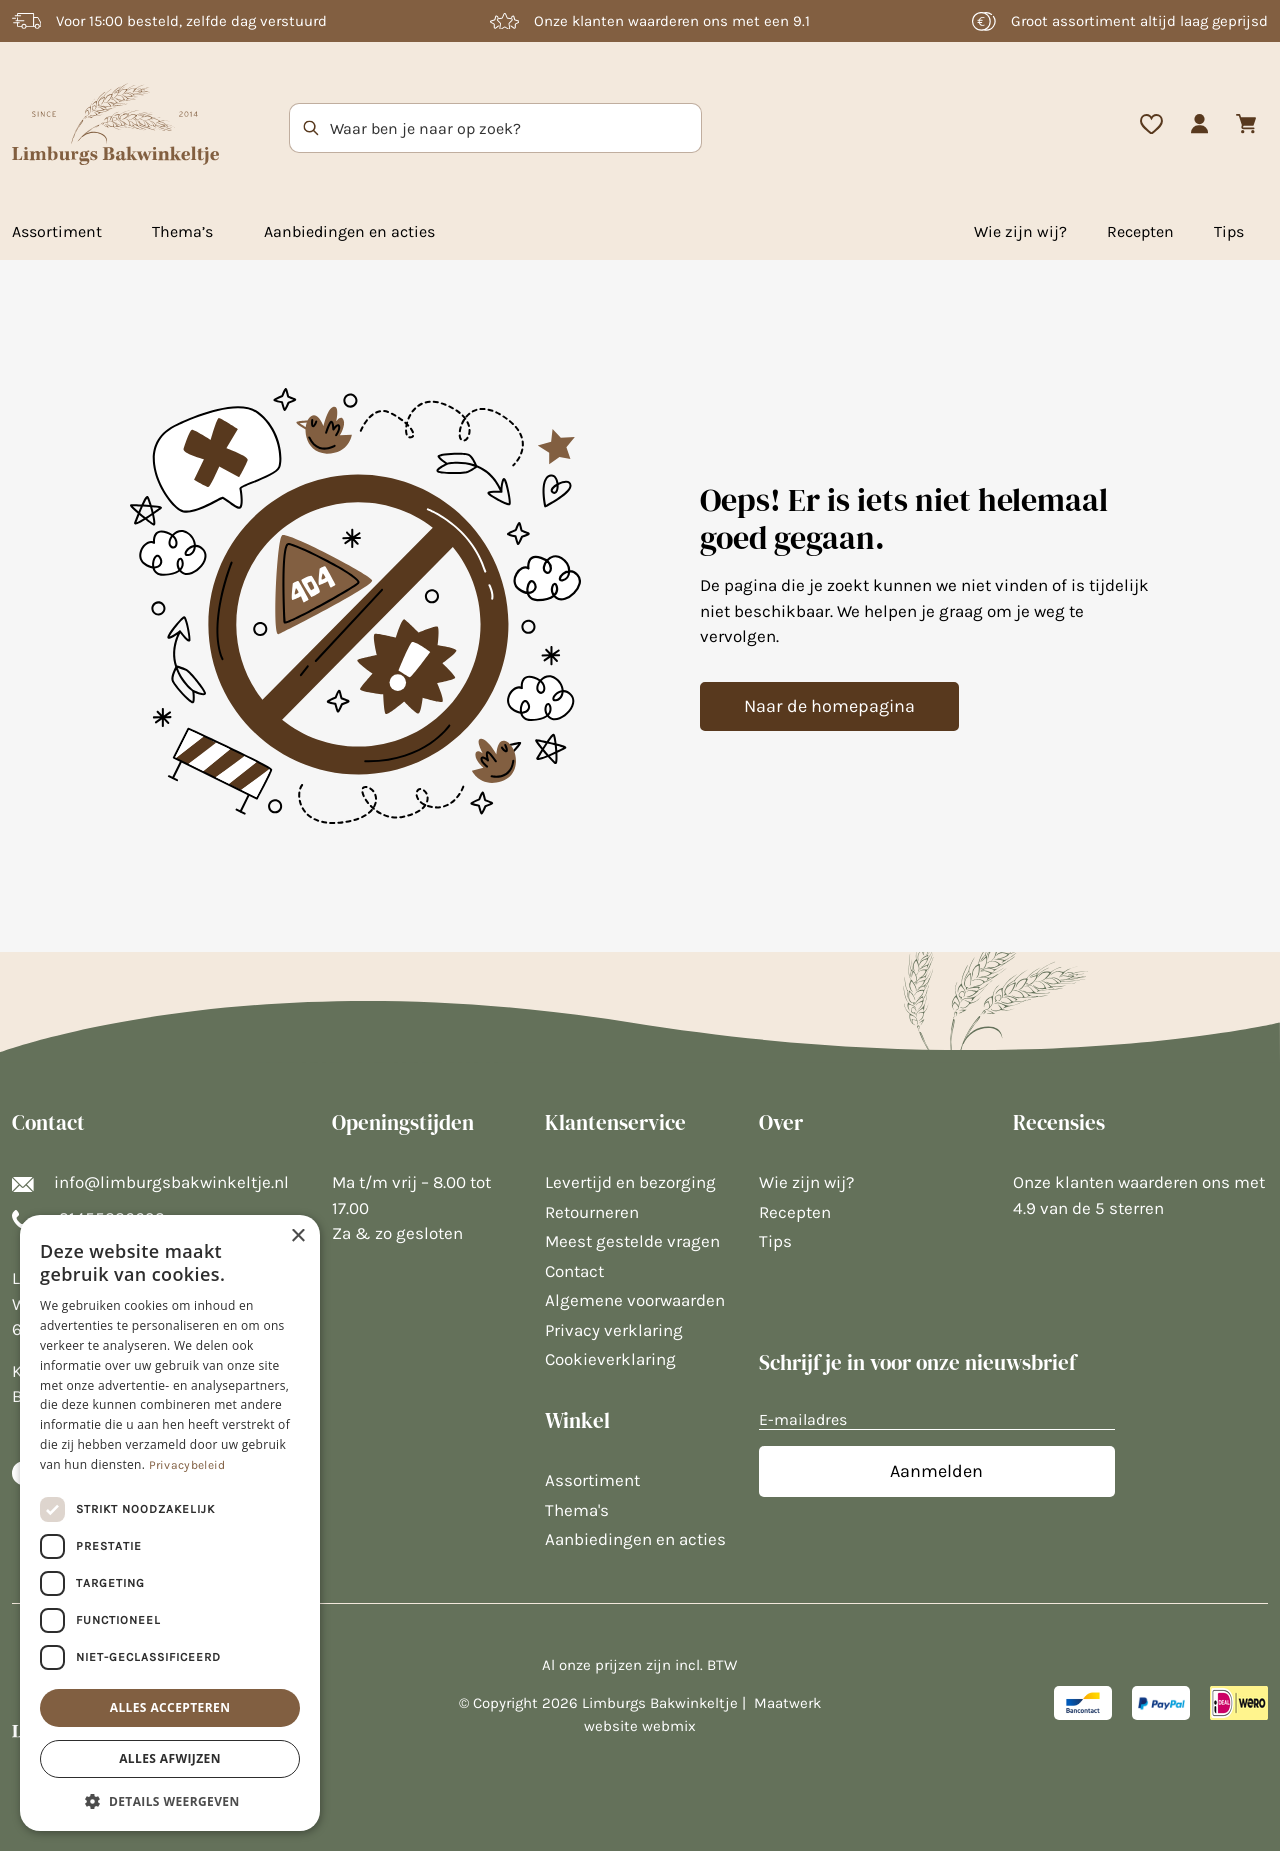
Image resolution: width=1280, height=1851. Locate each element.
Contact (574, 1271)
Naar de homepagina (829, 706)
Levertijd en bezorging (630, 1182)
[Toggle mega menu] (107, 236)
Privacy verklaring (614, 1330)
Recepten (1140, 231)
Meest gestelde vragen (632, 1241)
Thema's (577, 1510)
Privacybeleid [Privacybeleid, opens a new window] (187, 1465)
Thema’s (182, 231)
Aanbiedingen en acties (349, 231)
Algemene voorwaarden (635, 1300)
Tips (1229, 231)
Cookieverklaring (610, 1359)
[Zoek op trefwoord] (285, 128)
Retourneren (592, 1212)
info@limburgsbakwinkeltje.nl (150, 1182)
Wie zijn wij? (1020, 231)
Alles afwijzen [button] (170, 1758)
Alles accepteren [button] (170, 1707)
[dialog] (170, 1523)
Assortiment (57, 231)
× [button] (297, 1236)
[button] (170, 1801)
